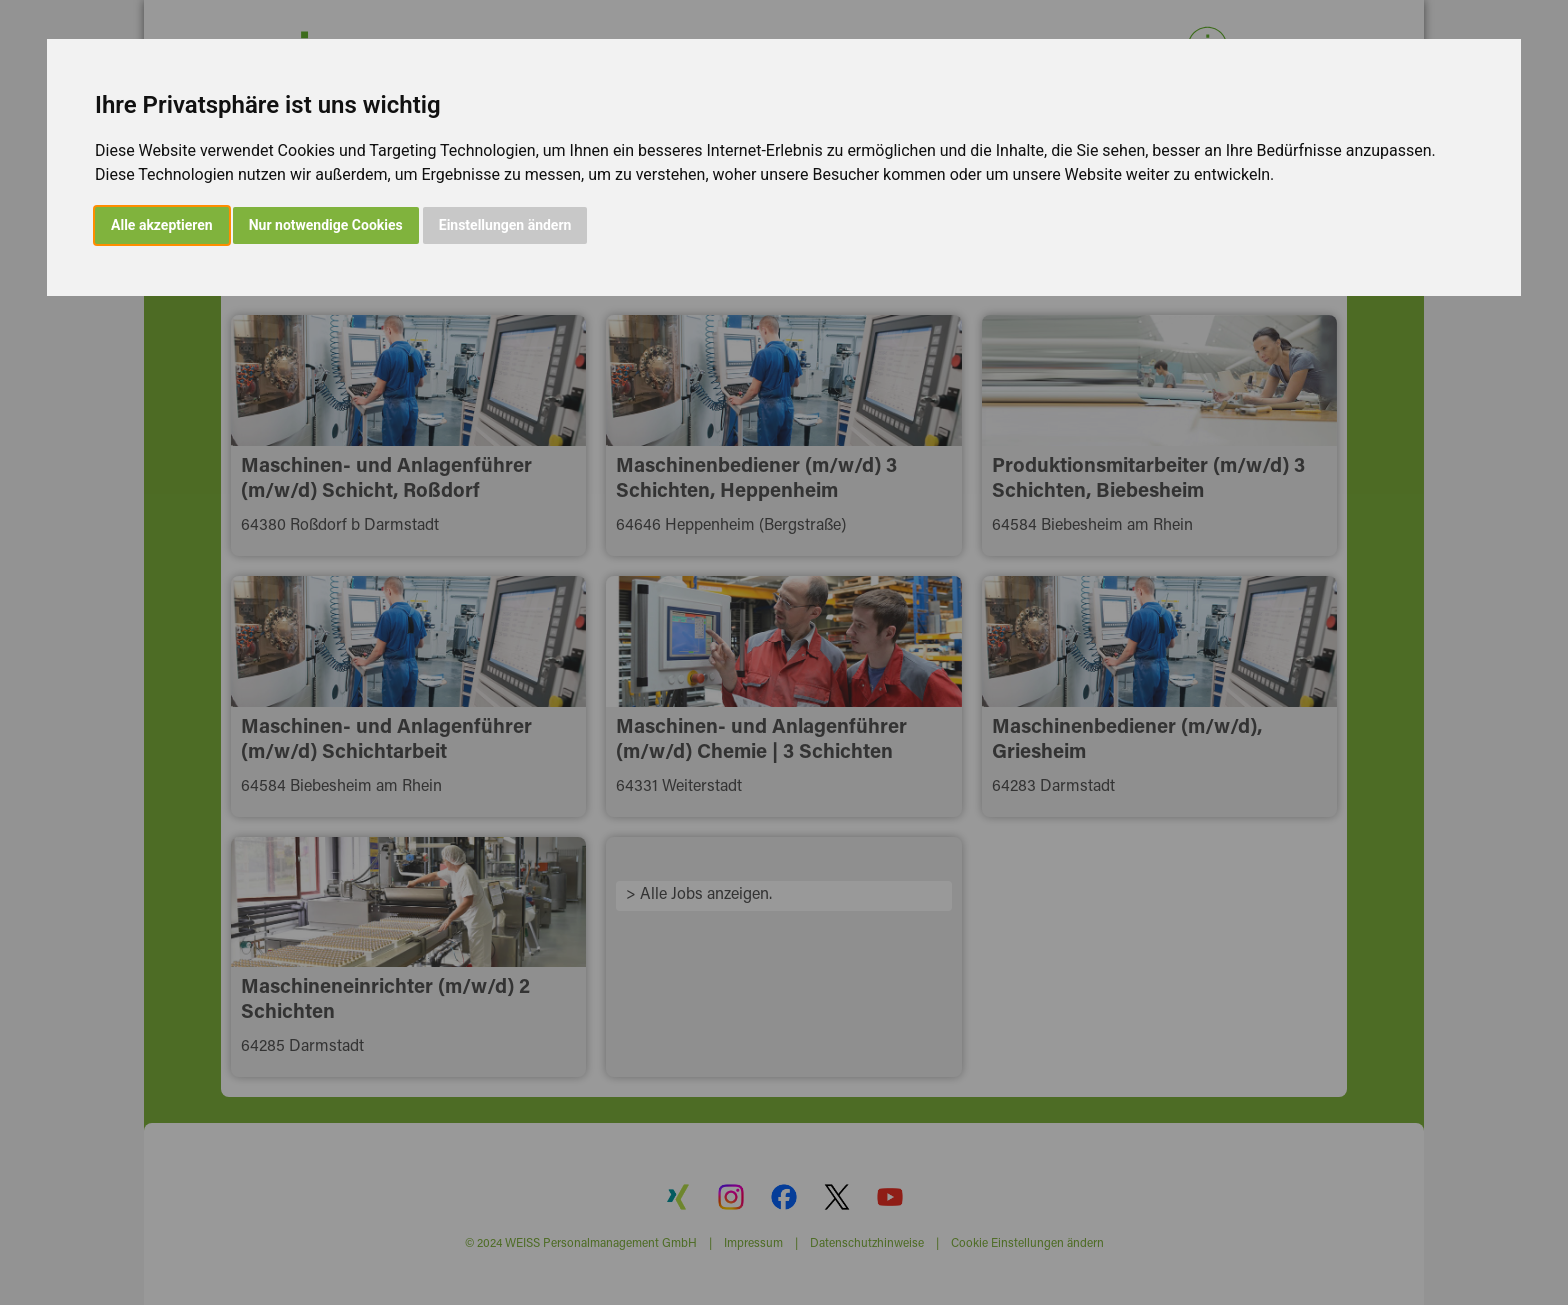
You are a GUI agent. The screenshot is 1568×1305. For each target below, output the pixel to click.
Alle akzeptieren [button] (162, 225)
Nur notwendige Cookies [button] (326, 225)
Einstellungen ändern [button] (505, 225)
